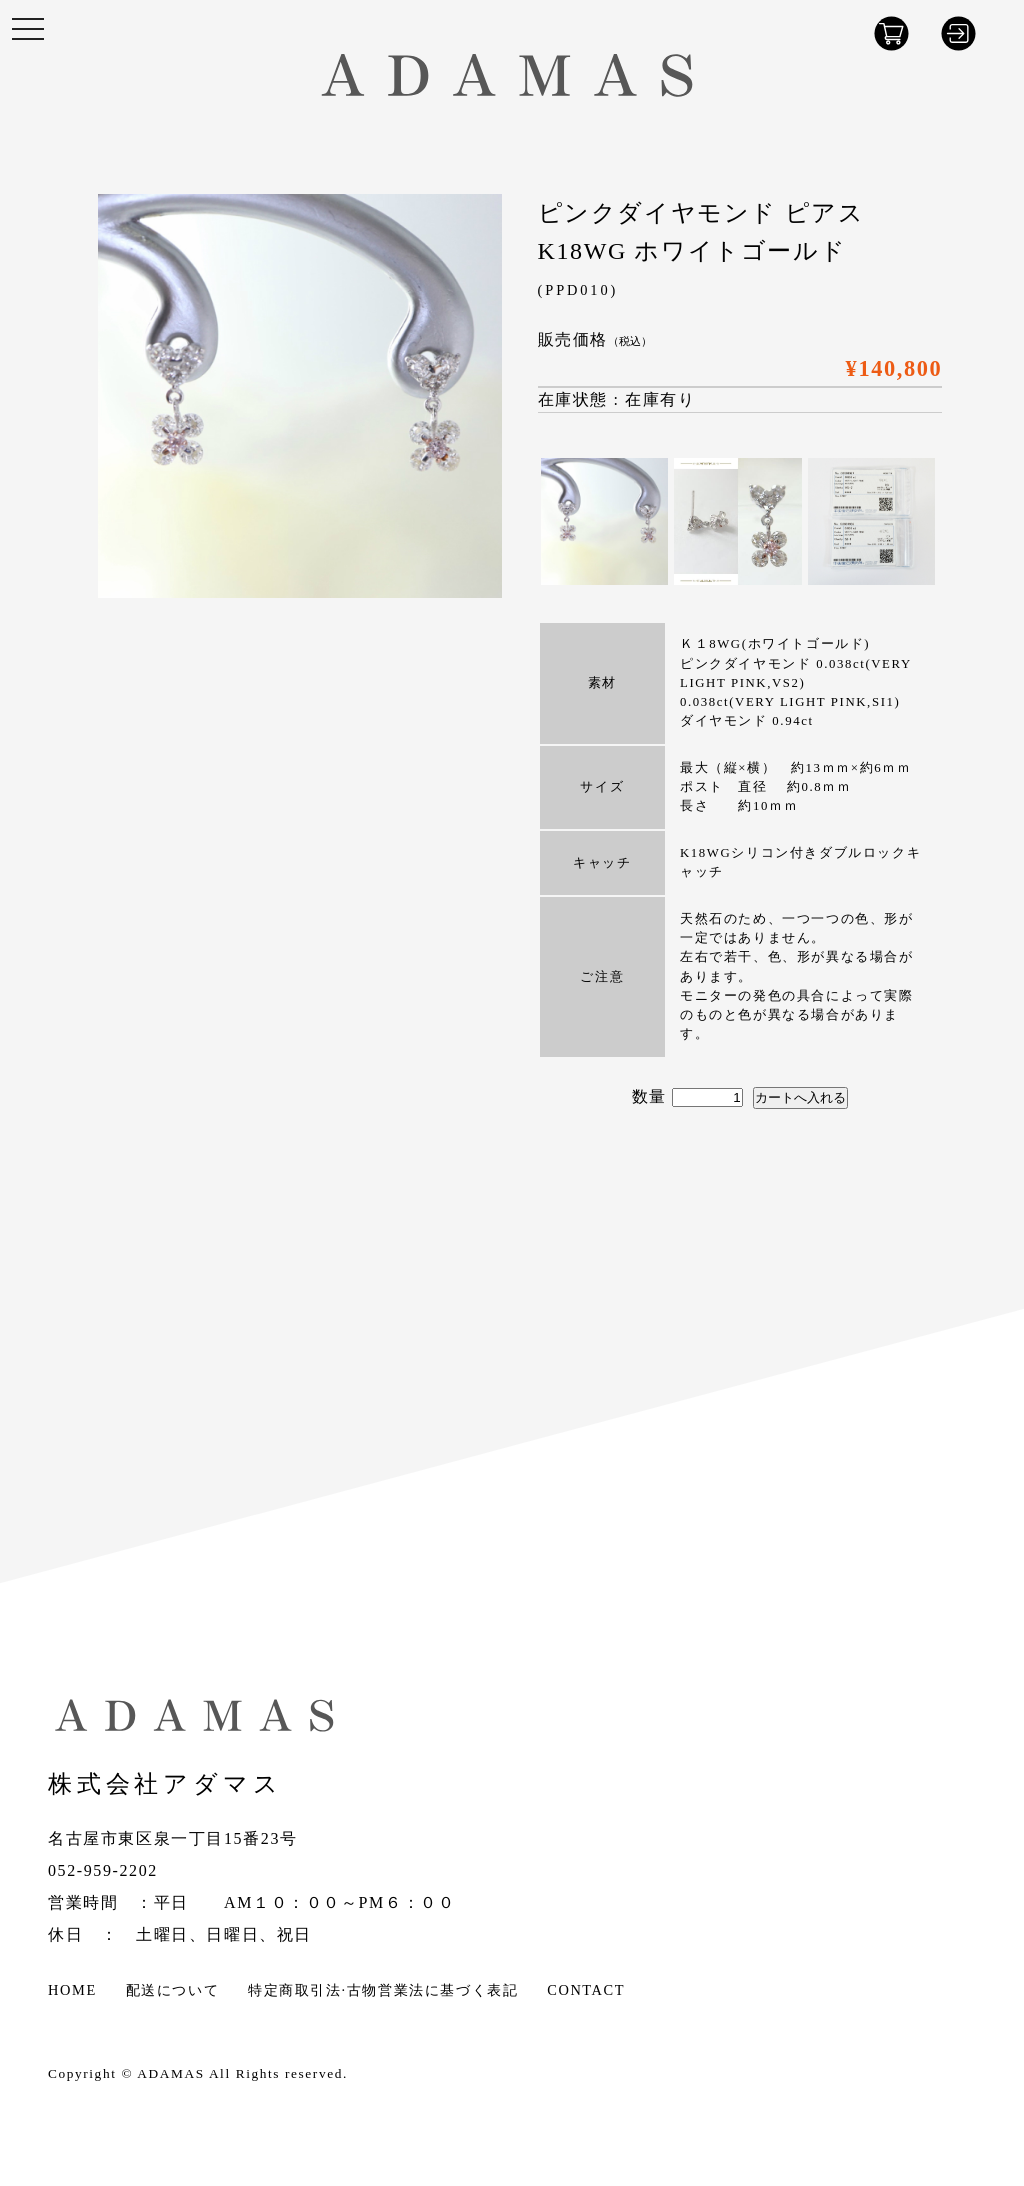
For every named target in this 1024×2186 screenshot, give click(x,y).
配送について (173, 1990)
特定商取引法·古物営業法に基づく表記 (383, 1990)
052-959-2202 (103, 1870)
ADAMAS (170, 2073)
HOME (72, 1990)
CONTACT (586, 1990)
